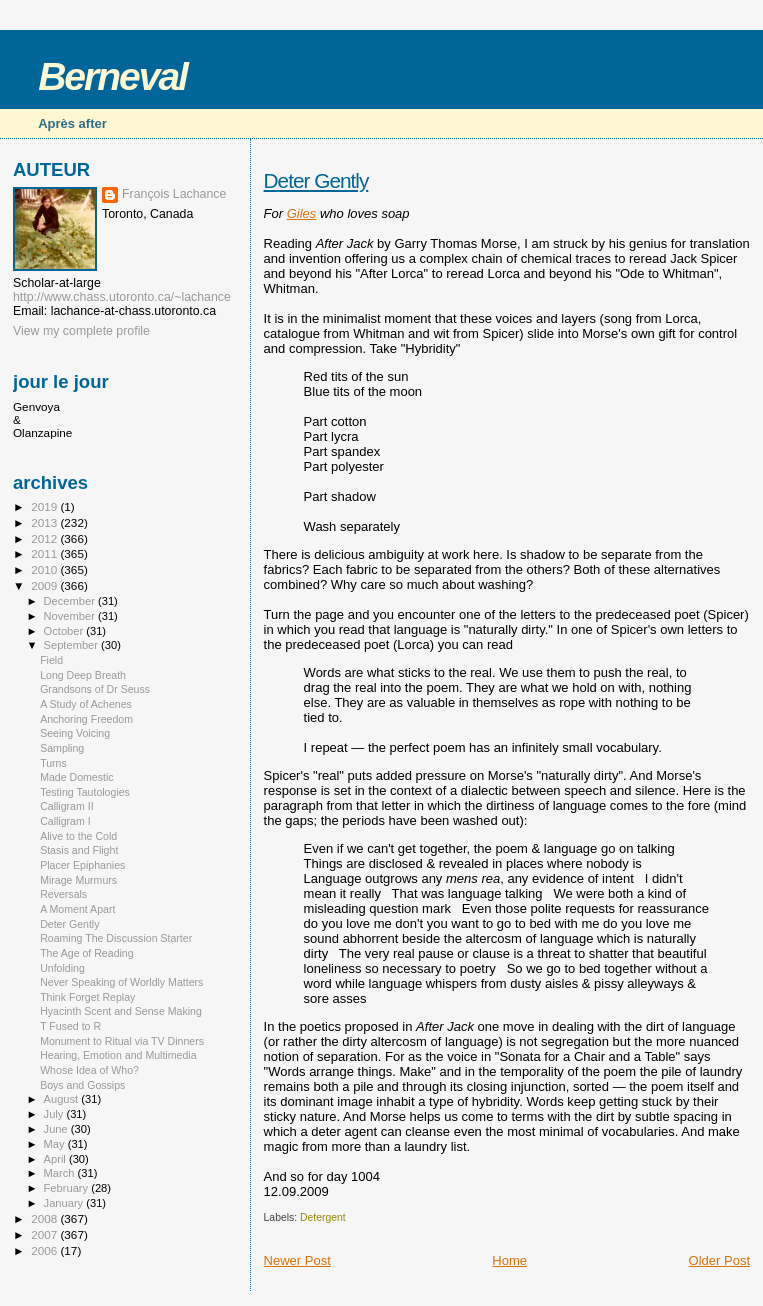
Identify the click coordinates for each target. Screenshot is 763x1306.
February (68, 1188)
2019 (45, 506)
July (55, 1114)
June (57, 1129)
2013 (45, 522)
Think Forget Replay (87, 997)
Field (51, 660)
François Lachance (174, 194)
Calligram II (67, 806)
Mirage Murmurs (78, 880)
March (61, 1173)
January (65, 1203)
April (56, 1159)
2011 (45, 553)
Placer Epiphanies (82, 865)
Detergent (323, 1217)
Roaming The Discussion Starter (116, 938)
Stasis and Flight (79, 850)
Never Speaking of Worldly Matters (121, 982)
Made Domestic (76, 777)
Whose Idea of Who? (89, 1070)
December (71, 601)
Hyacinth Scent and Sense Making (121, 1011)
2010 (45, 569)
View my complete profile (81, 331)
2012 (45, 538)
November (71, 616)
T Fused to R (70, 1026)
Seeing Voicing (75, 733)
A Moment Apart (77, 909)
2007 (45, 1234)
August (63, 1099)
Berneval (112, 76)
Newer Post (297, 1260)
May (56, 1144)
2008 (45, 1218)
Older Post (719, 1260)
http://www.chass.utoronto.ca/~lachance (122, 297)
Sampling (62, 748)
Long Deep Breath (83, 675)
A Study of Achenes (86, 704)
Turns (53, 763)
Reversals (63, 894)
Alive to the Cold (78, 836)
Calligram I (65, 821)
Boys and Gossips (82, 1085)
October (65, 631)
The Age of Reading (87, 953)
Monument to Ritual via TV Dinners (122, 1041)
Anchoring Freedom (86, 719)
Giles (302, 213)
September (73, 645)
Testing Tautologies (85, 792)
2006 (45, 1250)
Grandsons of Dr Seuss (95, 689)
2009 (45, 585)
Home (509, 1260)
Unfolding (62, 968)
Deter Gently (316, 180)
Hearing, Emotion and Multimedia (118, 1055)
